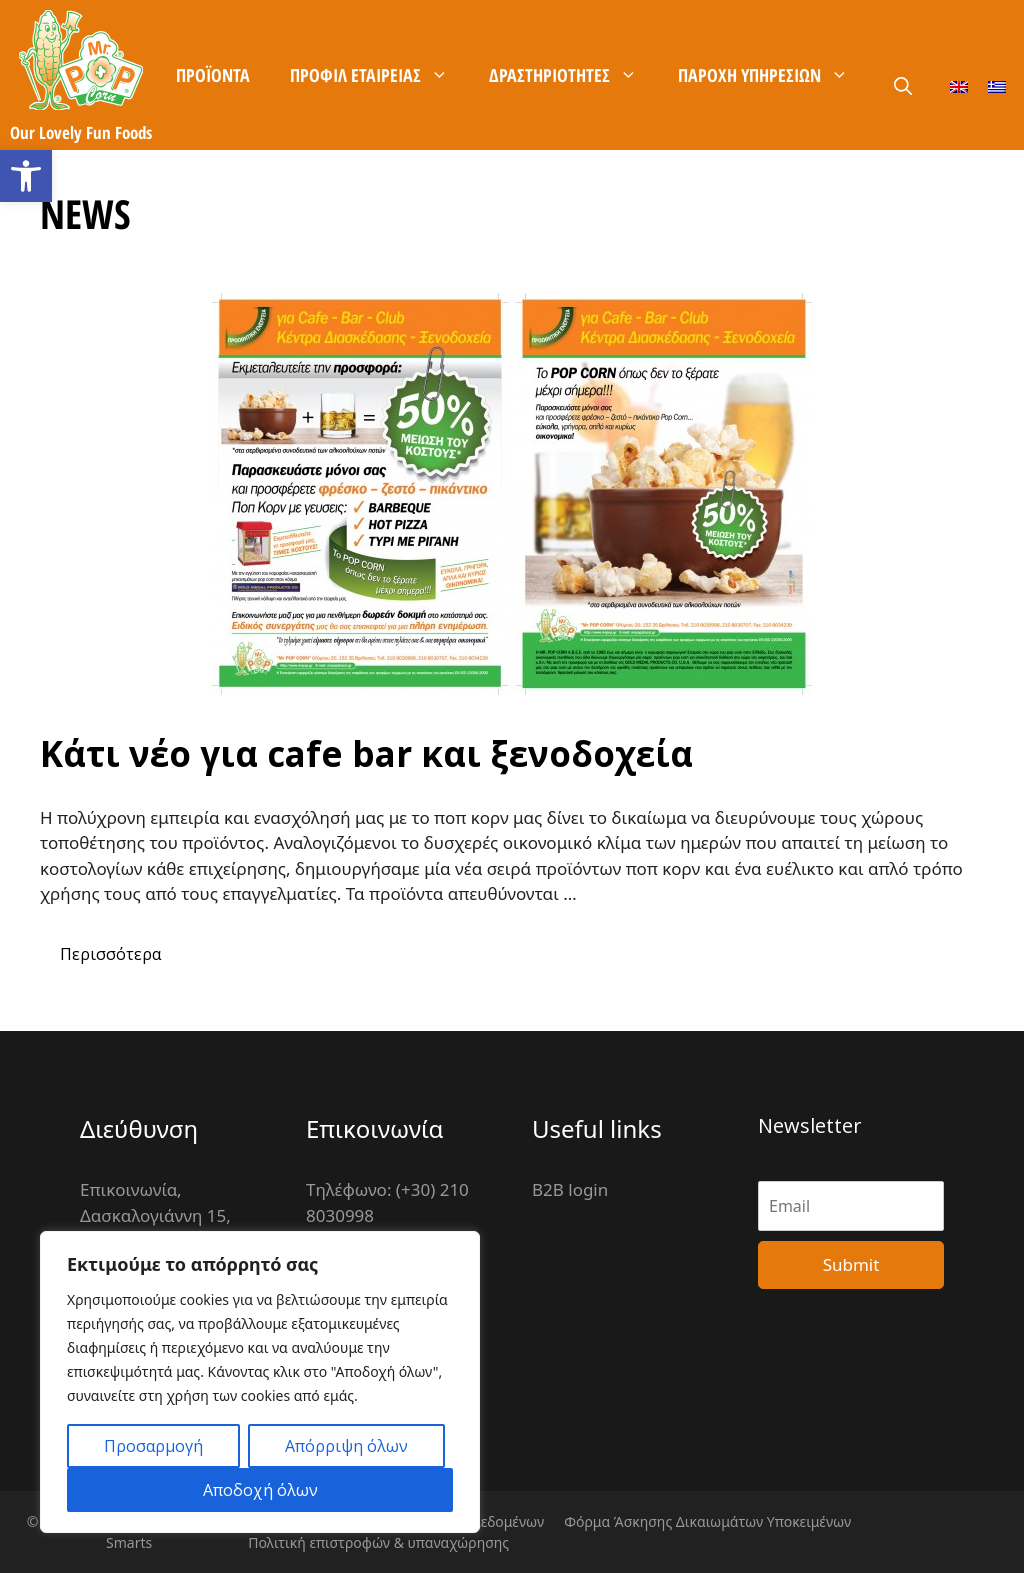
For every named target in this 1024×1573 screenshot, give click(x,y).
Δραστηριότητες (573, 75)
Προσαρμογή (153, 1446)
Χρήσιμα (339, 225)
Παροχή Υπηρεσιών (773, 75)
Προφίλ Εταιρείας (379, 75)
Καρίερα (581, 225)
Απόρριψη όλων (346, 1446)
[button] (26, 176)
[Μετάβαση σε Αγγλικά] (959, 85)
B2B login (570, 1189)
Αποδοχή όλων (260, 1490)
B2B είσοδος (696, 225)
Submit (851, 1264)
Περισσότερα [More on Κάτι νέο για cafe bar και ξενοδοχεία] (110, 954)
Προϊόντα (213, 75)
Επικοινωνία (464, 225)
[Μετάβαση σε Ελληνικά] (997, 85)
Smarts (129, 1542)
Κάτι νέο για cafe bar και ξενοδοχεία (366, 753)
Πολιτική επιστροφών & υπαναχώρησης (378, 1542)
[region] (260, 1382)
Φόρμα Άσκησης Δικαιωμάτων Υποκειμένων (707, 1521)
